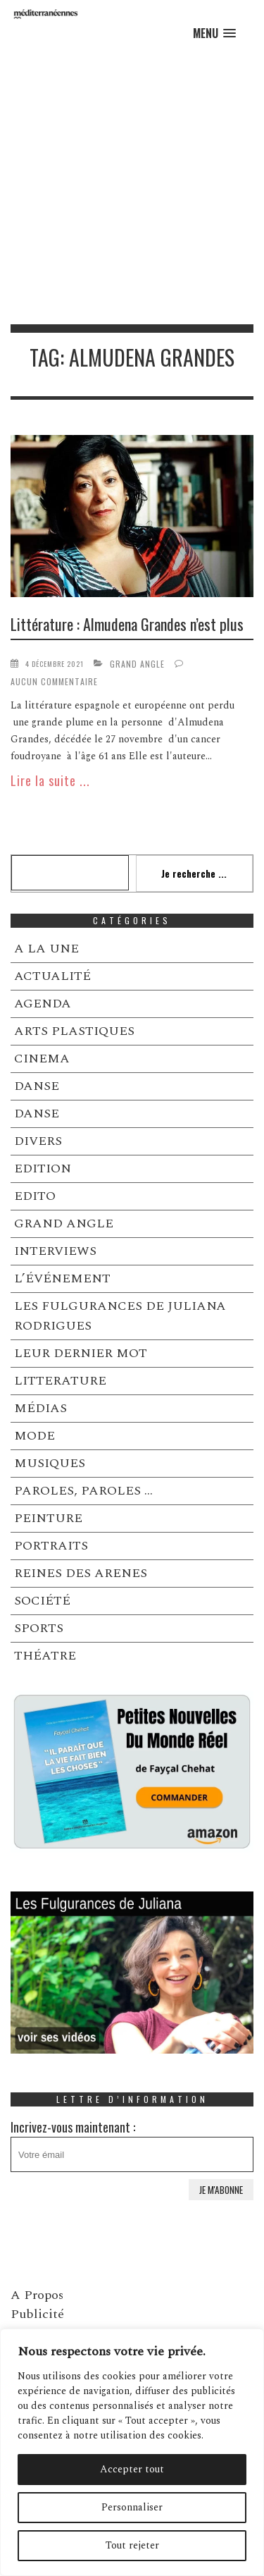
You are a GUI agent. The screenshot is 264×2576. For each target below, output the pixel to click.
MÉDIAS (40, 1408)
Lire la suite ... (50, 780)
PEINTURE (48, 1518)
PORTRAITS (51, 1545)
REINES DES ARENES (80, 1573)
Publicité (37, 2314)
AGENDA (42, 1003)
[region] (132, 2452)
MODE (34, 1435)
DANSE (36, 1086)
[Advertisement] (132, 185)
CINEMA (42, 1058)
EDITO (35, 1196)
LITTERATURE (60, 1380)
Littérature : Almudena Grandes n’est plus (127, 624)
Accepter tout (132, 2469)
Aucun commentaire (54, 681)
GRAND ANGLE (137, 664)
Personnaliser (132, 2507)
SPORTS (38, 1628)
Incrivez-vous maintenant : (132, 2145)
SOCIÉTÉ (42, 1600)
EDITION (42, 1168)
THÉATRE (45, 1655)
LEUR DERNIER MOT (80, 1353)
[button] (214, 33)
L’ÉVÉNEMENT (62, 1278)
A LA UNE (46, 948)
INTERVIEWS (55, 1251)
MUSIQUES (49, 1463)
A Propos (37, 2295)
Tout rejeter (132, 2545)
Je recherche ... (194, 873)
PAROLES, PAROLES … (83, 1490)
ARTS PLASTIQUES (74, 1031)
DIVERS (38, 1141)
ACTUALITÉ (52, 976)
